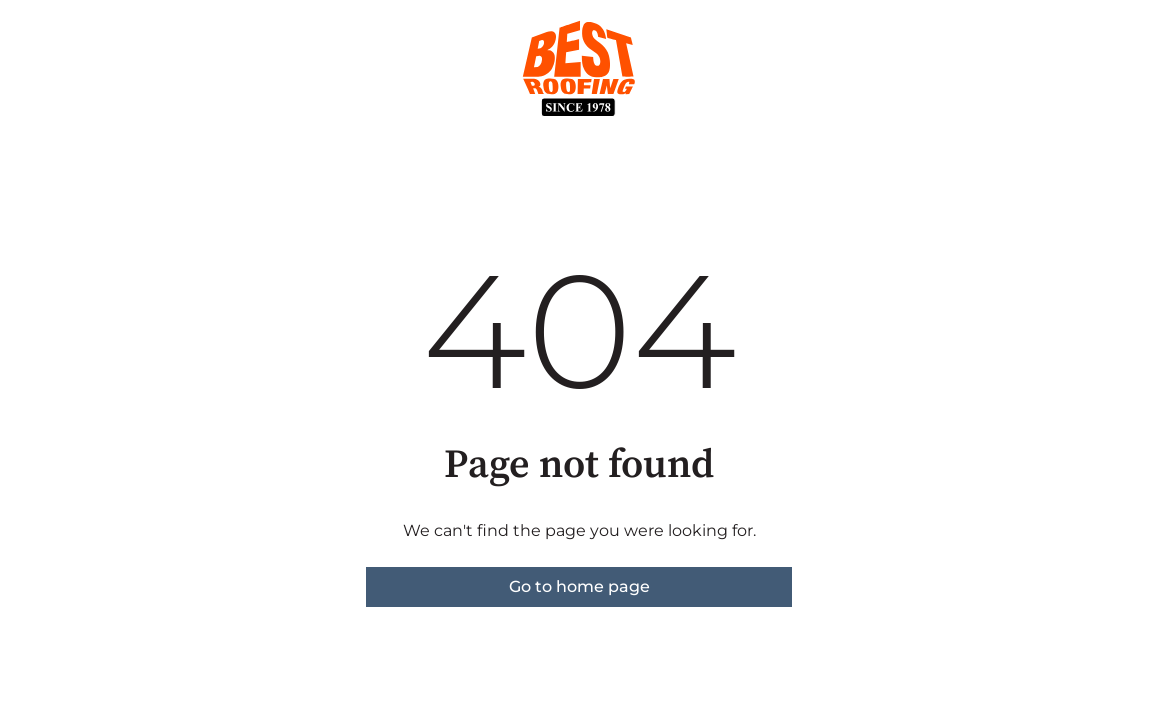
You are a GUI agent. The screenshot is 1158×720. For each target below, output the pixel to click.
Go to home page (579, 586)
